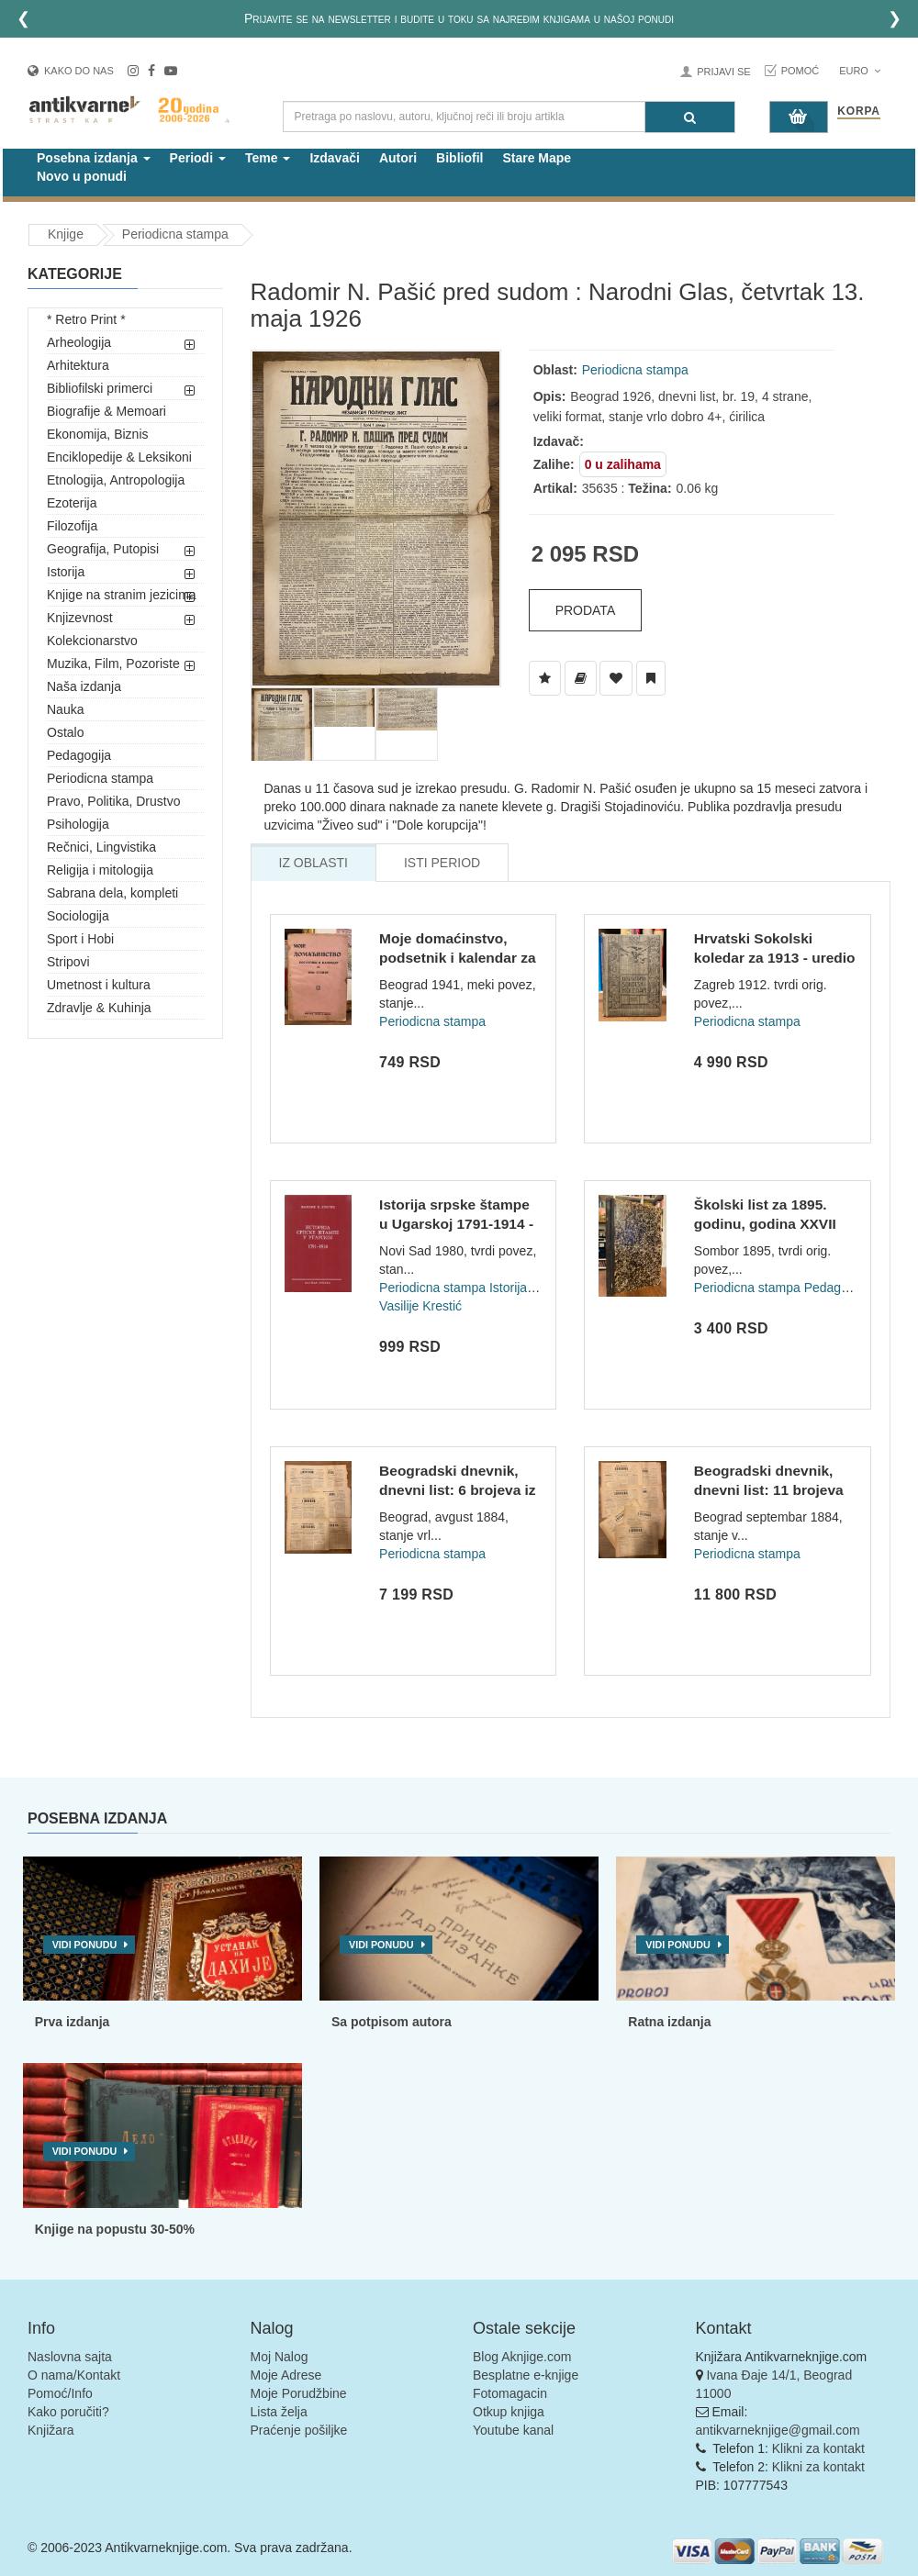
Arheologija (79, 342)
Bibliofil (459, 158)
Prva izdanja (72, 2021)
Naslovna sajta (70, 2356)
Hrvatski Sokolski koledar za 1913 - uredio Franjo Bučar (775, 958)
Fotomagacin (510, 2393)
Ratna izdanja (669, 2021)
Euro (859, 70)
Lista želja (279, 2411)
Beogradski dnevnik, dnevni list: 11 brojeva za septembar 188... (769, 1490)
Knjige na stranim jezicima (121, 594)
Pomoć (800, 70)
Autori (398, 158)
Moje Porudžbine (299, 2393)
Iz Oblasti (313, 862)
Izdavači (334, 158)
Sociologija (78, 916)
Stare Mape (536, 158)
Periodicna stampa (175, 234)
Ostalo (65, 732)
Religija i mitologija (100, 870)
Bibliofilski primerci (99, 388)
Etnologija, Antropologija (116, 480)
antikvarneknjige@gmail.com (778, 2430)
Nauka (65, 709)
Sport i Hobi (80, 938)
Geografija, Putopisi (103, 548)
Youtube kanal (513, 2430)
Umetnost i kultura (99, 984)
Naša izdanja (84, 686)
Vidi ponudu (85, 1944)
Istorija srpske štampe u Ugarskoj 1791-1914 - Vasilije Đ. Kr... (456, 1224)
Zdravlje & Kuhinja (99, 1007)
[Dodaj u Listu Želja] (545, 678)
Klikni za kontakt (818, 2448)
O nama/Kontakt (74, 2375)
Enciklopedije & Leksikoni (119, 457)
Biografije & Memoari (106, 411)
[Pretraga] (689, 117)
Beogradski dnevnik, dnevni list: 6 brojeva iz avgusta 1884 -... (457, 1490)
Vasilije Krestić (420, 1306)
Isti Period (442, 862)
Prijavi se (723, 71)
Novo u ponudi (82, 176)
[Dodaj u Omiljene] (616, 678)
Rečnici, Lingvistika (101, 847)
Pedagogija (79, 755)
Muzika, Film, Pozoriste (113, 663)
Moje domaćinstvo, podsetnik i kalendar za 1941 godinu (457, 958)
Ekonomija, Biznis (98, 434)
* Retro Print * (86, 319)
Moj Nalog (279, 2356)
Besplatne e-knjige (525, 2375)
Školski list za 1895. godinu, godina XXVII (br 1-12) (765, 1224)
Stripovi (68, 961)
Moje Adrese (286, 2375)
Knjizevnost (80, 617)
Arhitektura (78, 365)
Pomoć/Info (60, 2393)
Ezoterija (71, 503)
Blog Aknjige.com (522, 2356)
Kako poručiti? (68, 2411)
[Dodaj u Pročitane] (651, 678)
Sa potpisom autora (391, 2021)
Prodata (585, 610)
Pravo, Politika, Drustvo (114, 801)
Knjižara (51, 2430)
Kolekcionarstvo (92, 640)
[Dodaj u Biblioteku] (581, 678)
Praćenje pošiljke (299, 2430)
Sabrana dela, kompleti (112, 893)
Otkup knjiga (508, 2411)
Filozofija (72, 526)
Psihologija (78, 824)
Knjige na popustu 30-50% (115, 2229)
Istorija (65, 571)
